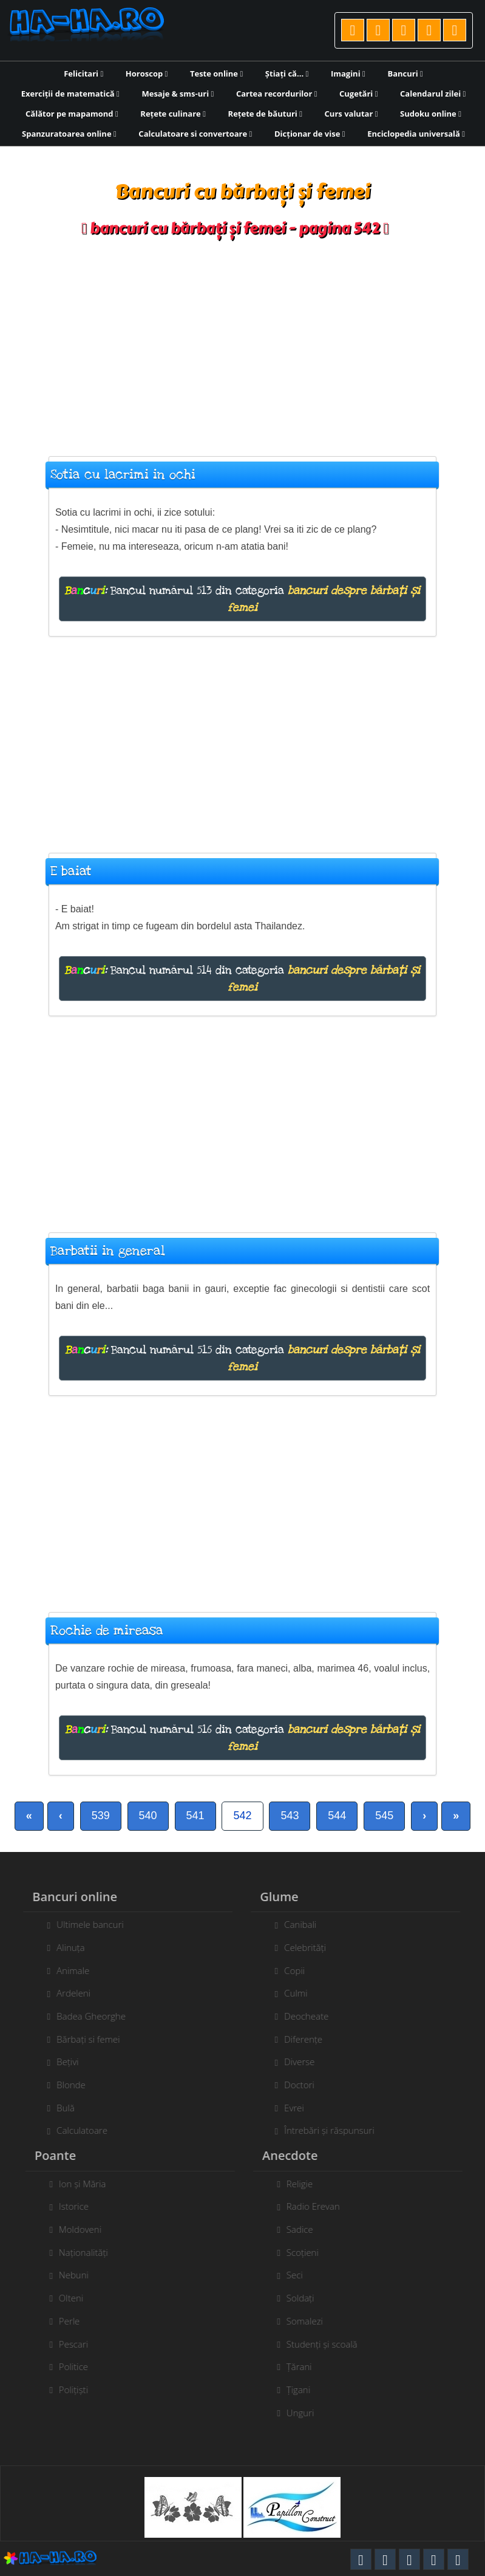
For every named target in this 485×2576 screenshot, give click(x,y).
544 (337, 1815)
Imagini (348, 73)
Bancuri (404, 73)
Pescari (80, 2344)
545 (384, 1815)
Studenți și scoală (328, 2344)
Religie (306, 2184)
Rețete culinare (173, 113)
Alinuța (64, 1947)
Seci (301, 2275)
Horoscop (147, 73)
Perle (76, 2321)
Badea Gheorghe (84, 2016)
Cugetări (358, 93)
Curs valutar (351, 113)
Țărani (306, 2366)
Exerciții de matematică (70, 93)
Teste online (216, 73)
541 (195, 1815)
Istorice (80, 2206)
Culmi (288, 1993)
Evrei (287, 2108)
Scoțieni (309, 2252)
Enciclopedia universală (416, 133)
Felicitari (83, 73)
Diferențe (296, 2039)
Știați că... (286, 73)
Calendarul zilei (433, 93)
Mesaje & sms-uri (177, 93)
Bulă (59, 2108)
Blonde (64, 2085)
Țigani (305, 2389)
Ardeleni (67, 1993)
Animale (66, 1970)
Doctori (292, 2085)
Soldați (307, 2298)
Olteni (78, 2298)
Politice (80, 2366)
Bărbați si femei (81, 2039)
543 (289, 1815)
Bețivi (61, 2061)
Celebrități (298, 1947)
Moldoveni (87, 2229)
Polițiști (80, 2389)
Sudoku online (430, 113)
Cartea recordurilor (276, 93)
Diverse (292, 2061)
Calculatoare (75, 2130)
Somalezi (311, 2321)
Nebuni (80, 2275)
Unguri (307, 2413)
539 (101, 1815)
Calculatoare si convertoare (195, 133)
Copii (287, 1970)
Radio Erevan (320, 2206)
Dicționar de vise (309, 133)
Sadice (306, 2229)
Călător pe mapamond (71, 113)
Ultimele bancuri (83, 1924)
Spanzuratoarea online (69, 133)
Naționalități (90, 2252)
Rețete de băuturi (265, 113)
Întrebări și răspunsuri (322, 2130)
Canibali (293, 1924)
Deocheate (299, 2016)
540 (148, 1815)
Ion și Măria (89, 2184)
